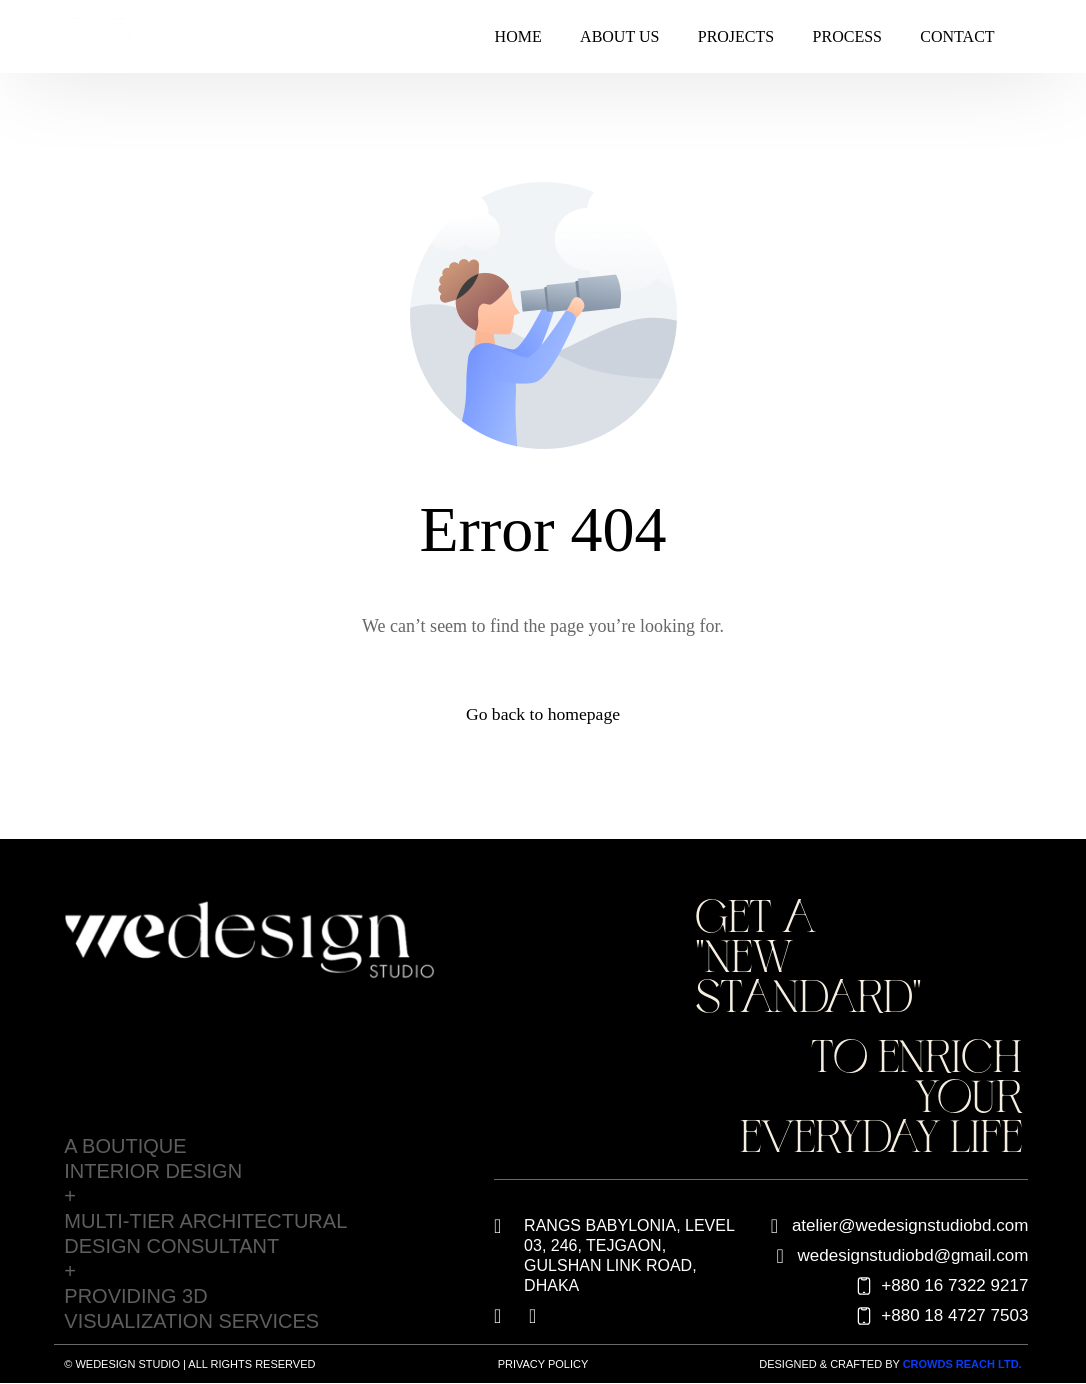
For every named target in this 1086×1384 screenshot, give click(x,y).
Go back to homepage (542, 715)
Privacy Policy (543, 1364)
